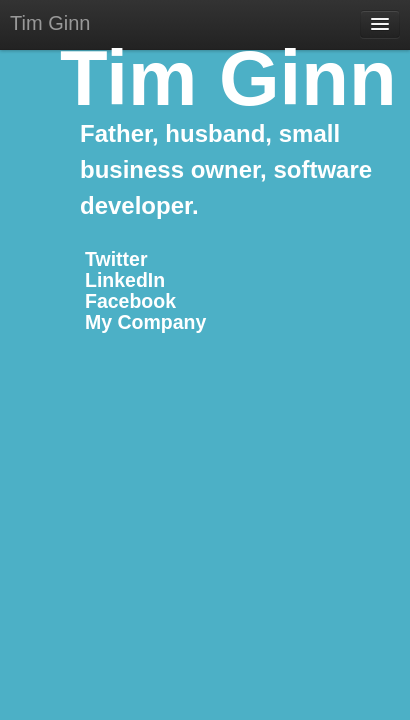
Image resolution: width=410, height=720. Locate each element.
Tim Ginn (50, 23)
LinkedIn (125, 280)
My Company (145, 322)
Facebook (130, 301)
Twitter (116, 259)
